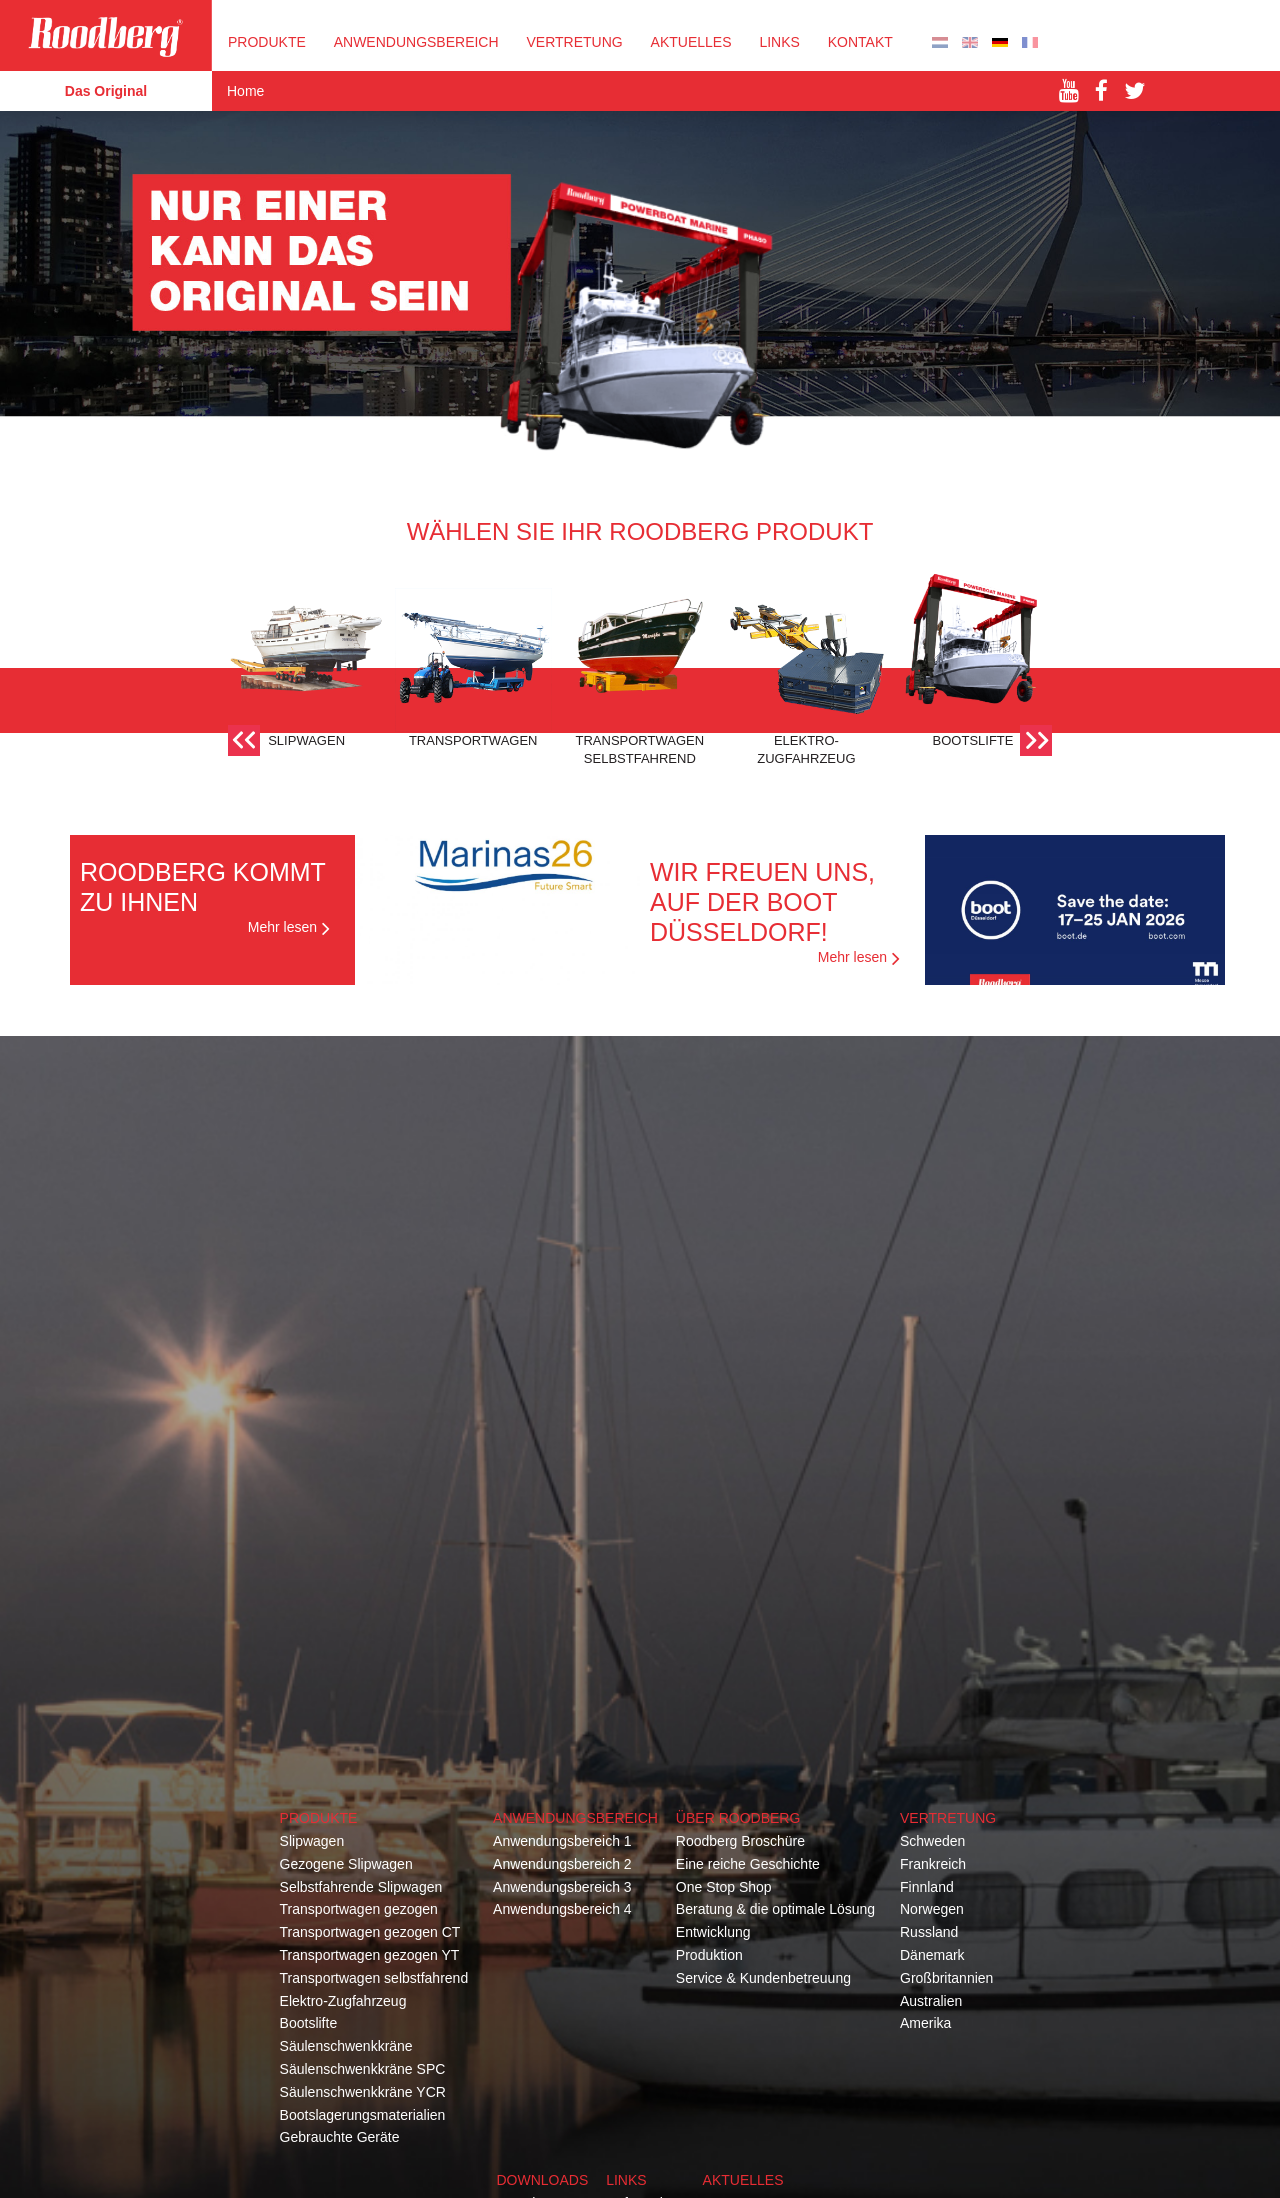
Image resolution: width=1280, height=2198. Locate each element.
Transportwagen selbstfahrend (374, 1978)
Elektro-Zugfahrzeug (343, 2001)
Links (779, 42)
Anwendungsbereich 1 (562, 1841)
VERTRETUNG (574, 42)
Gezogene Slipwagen (346, 1864)
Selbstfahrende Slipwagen (361, 1887)
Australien (931, 2001)
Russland (929, 1932)
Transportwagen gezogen (359, 1909)
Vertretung (948, 1818)
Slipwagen (312, 1841)
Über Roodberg (738, 1818)
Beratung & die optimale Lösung (775, 1909)
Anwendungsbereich (416, 42)
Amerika (925, 2023)
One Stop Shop (724, 1887)
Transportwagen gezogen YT (370, 1955)
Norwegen (932, 1909)
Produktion (709, 1955)
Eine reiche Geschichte (748, 1864)
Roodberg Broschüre (740, 1841)
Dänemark (932, 1955)
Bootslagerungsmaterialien (363, 2115)
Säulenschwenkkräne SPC (363, 2069)
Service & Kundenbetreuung (763, 1978)
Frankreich (933, 1864)
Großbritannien (946, 1978)
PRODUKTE (267, 42)
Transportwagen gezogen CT (370, 1932)
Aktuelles (691, 42)
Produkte (319, 1818)
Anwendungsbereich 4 (562, 1909)
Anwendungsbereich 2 (562, 1864)
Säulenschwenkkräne (346, 2046)
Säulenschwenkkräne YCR (363, 2092)
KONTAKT (860, 42)
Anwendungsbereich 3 (562, 1887)
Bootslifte (309, 2023)
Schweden (932, 1841)
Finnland (927, 1887)
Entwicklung (713, 1932)
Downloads (542, 2180)
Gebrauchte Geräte (340, 2137)
